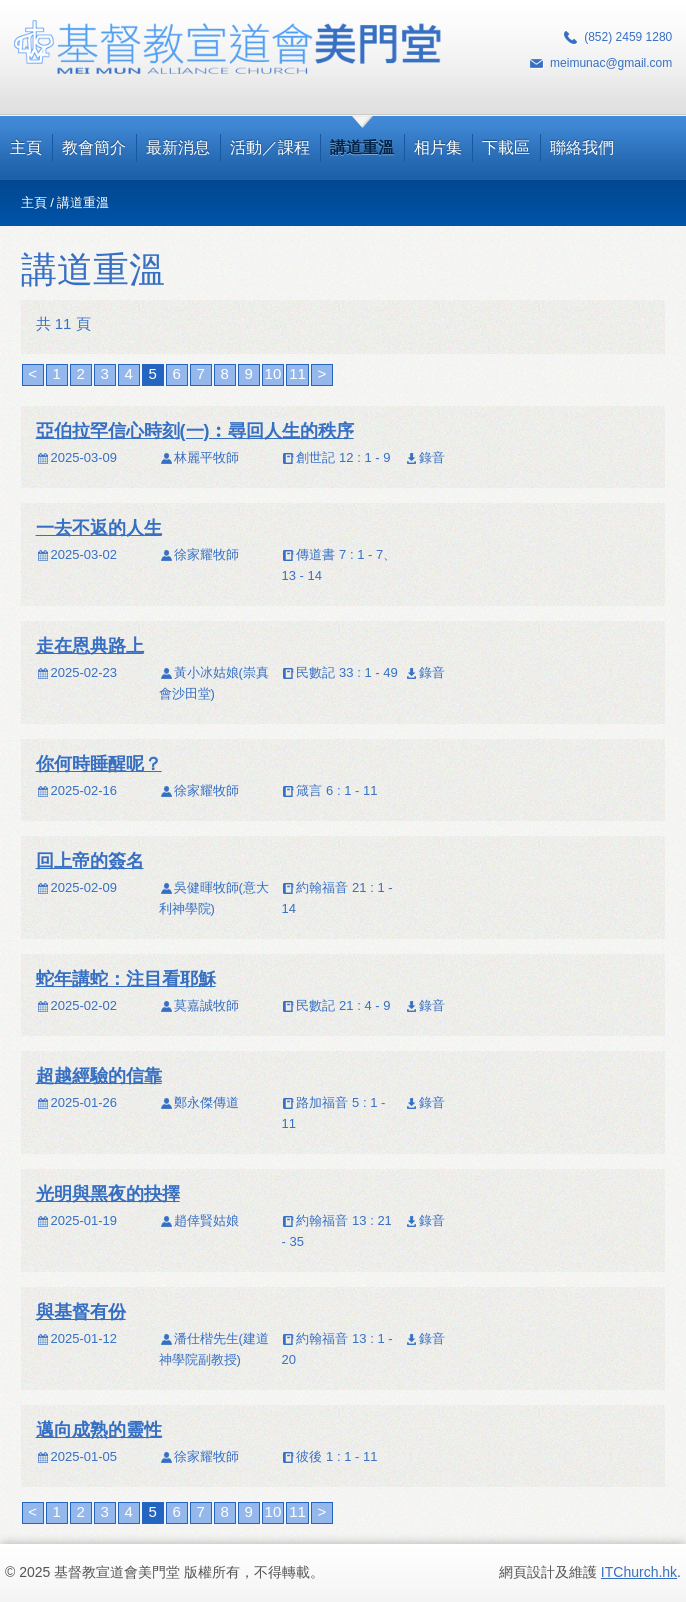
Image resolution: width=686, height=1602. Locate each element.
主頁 (26, 147)
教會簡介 (94, 147)
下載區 (506, 147)
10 (273, 373)
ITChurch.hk (639, 1572)
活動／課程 (270, 147)
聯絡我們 (582, 147)
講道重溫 (362, 147)
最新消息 (178, 147)
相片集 (438, 147)
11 (297, 373)
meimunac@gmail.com (611, 63)
